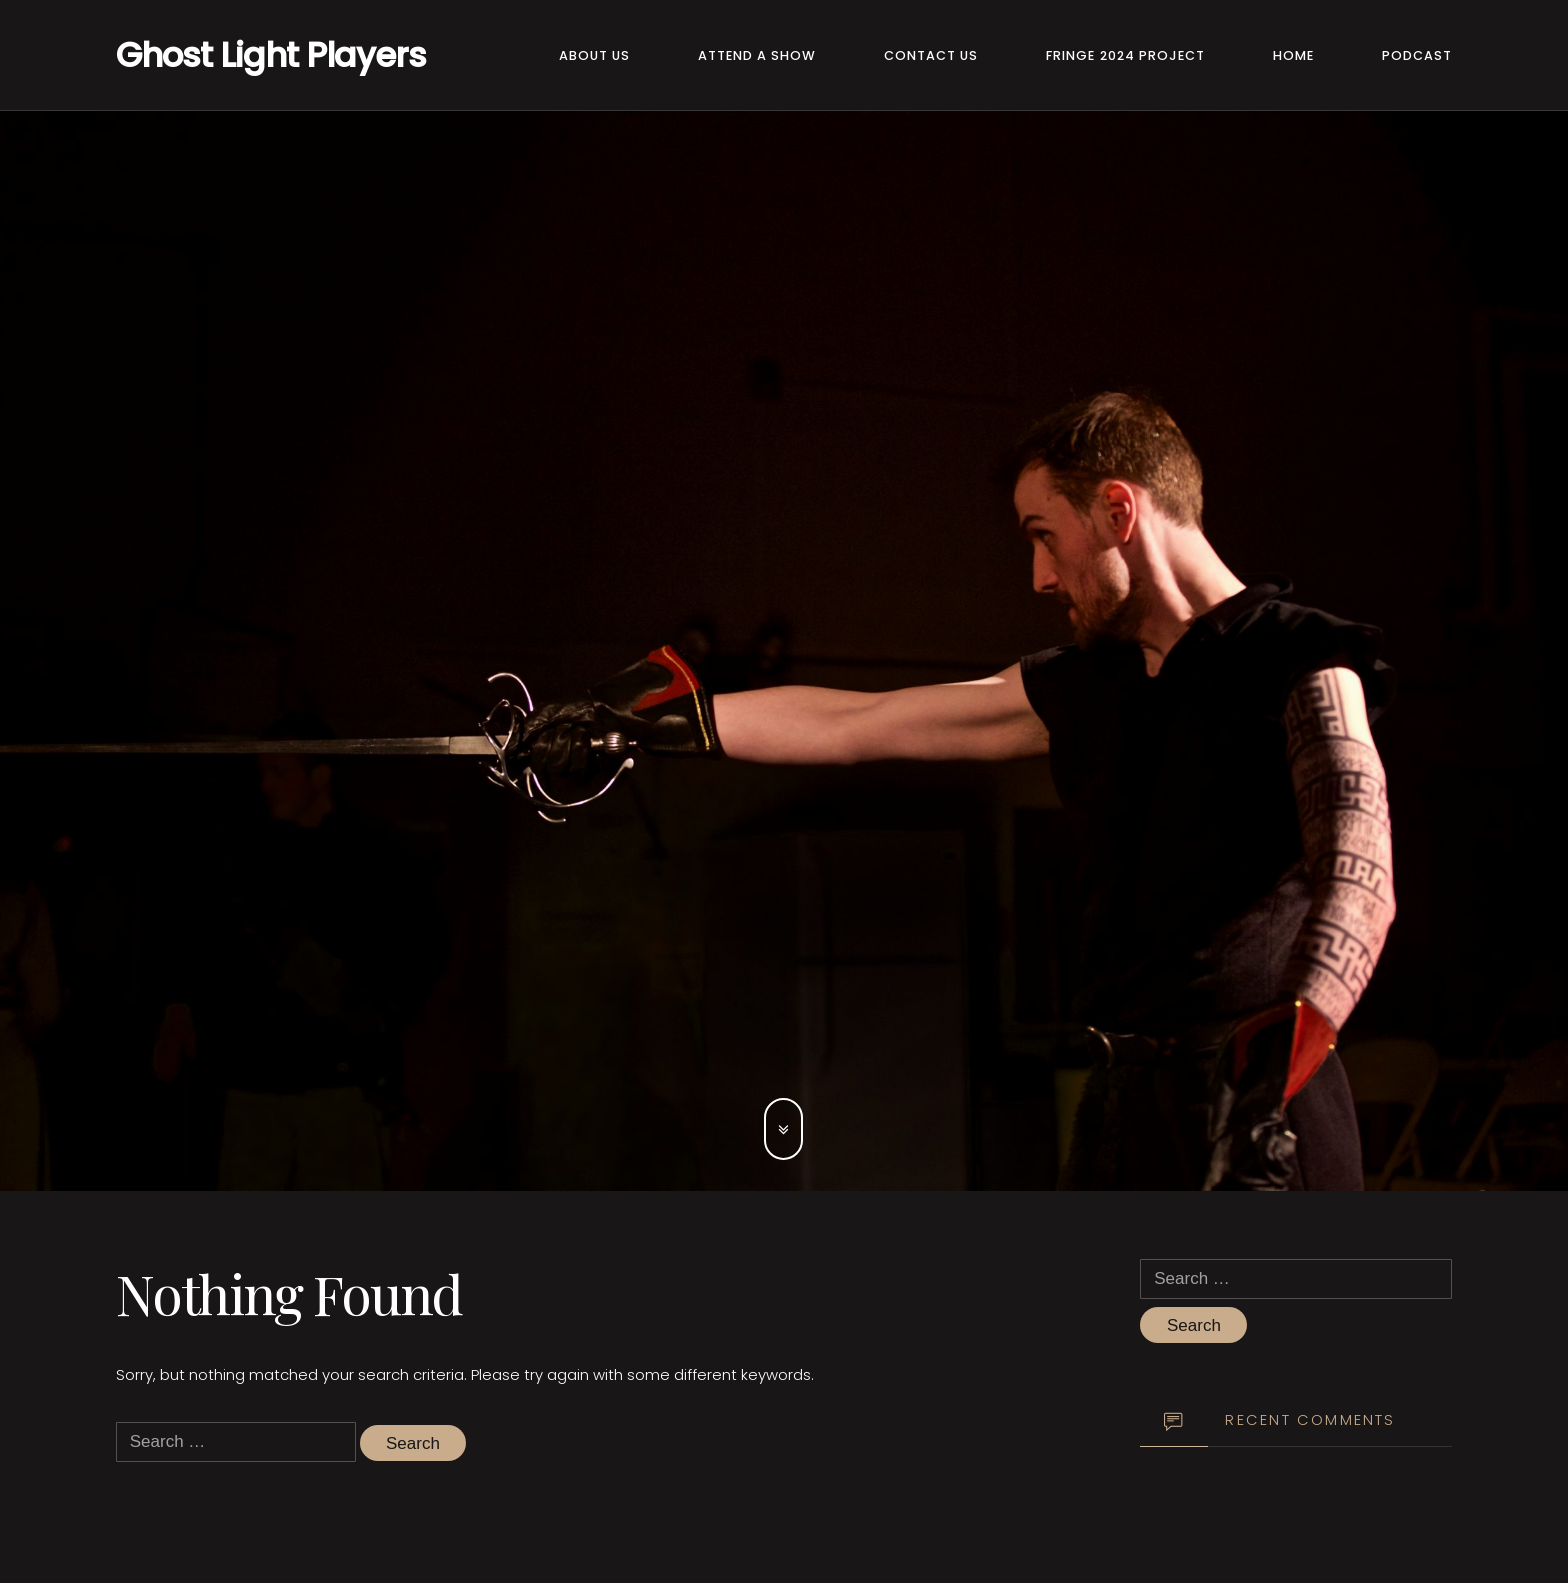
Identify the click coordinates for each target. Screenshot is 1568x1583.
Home (1293, 55)
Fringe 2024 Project (1125, 55)
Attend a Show (757, 55)
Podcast (1417, 55)
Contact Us (931, 55)
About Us (594, 55)
